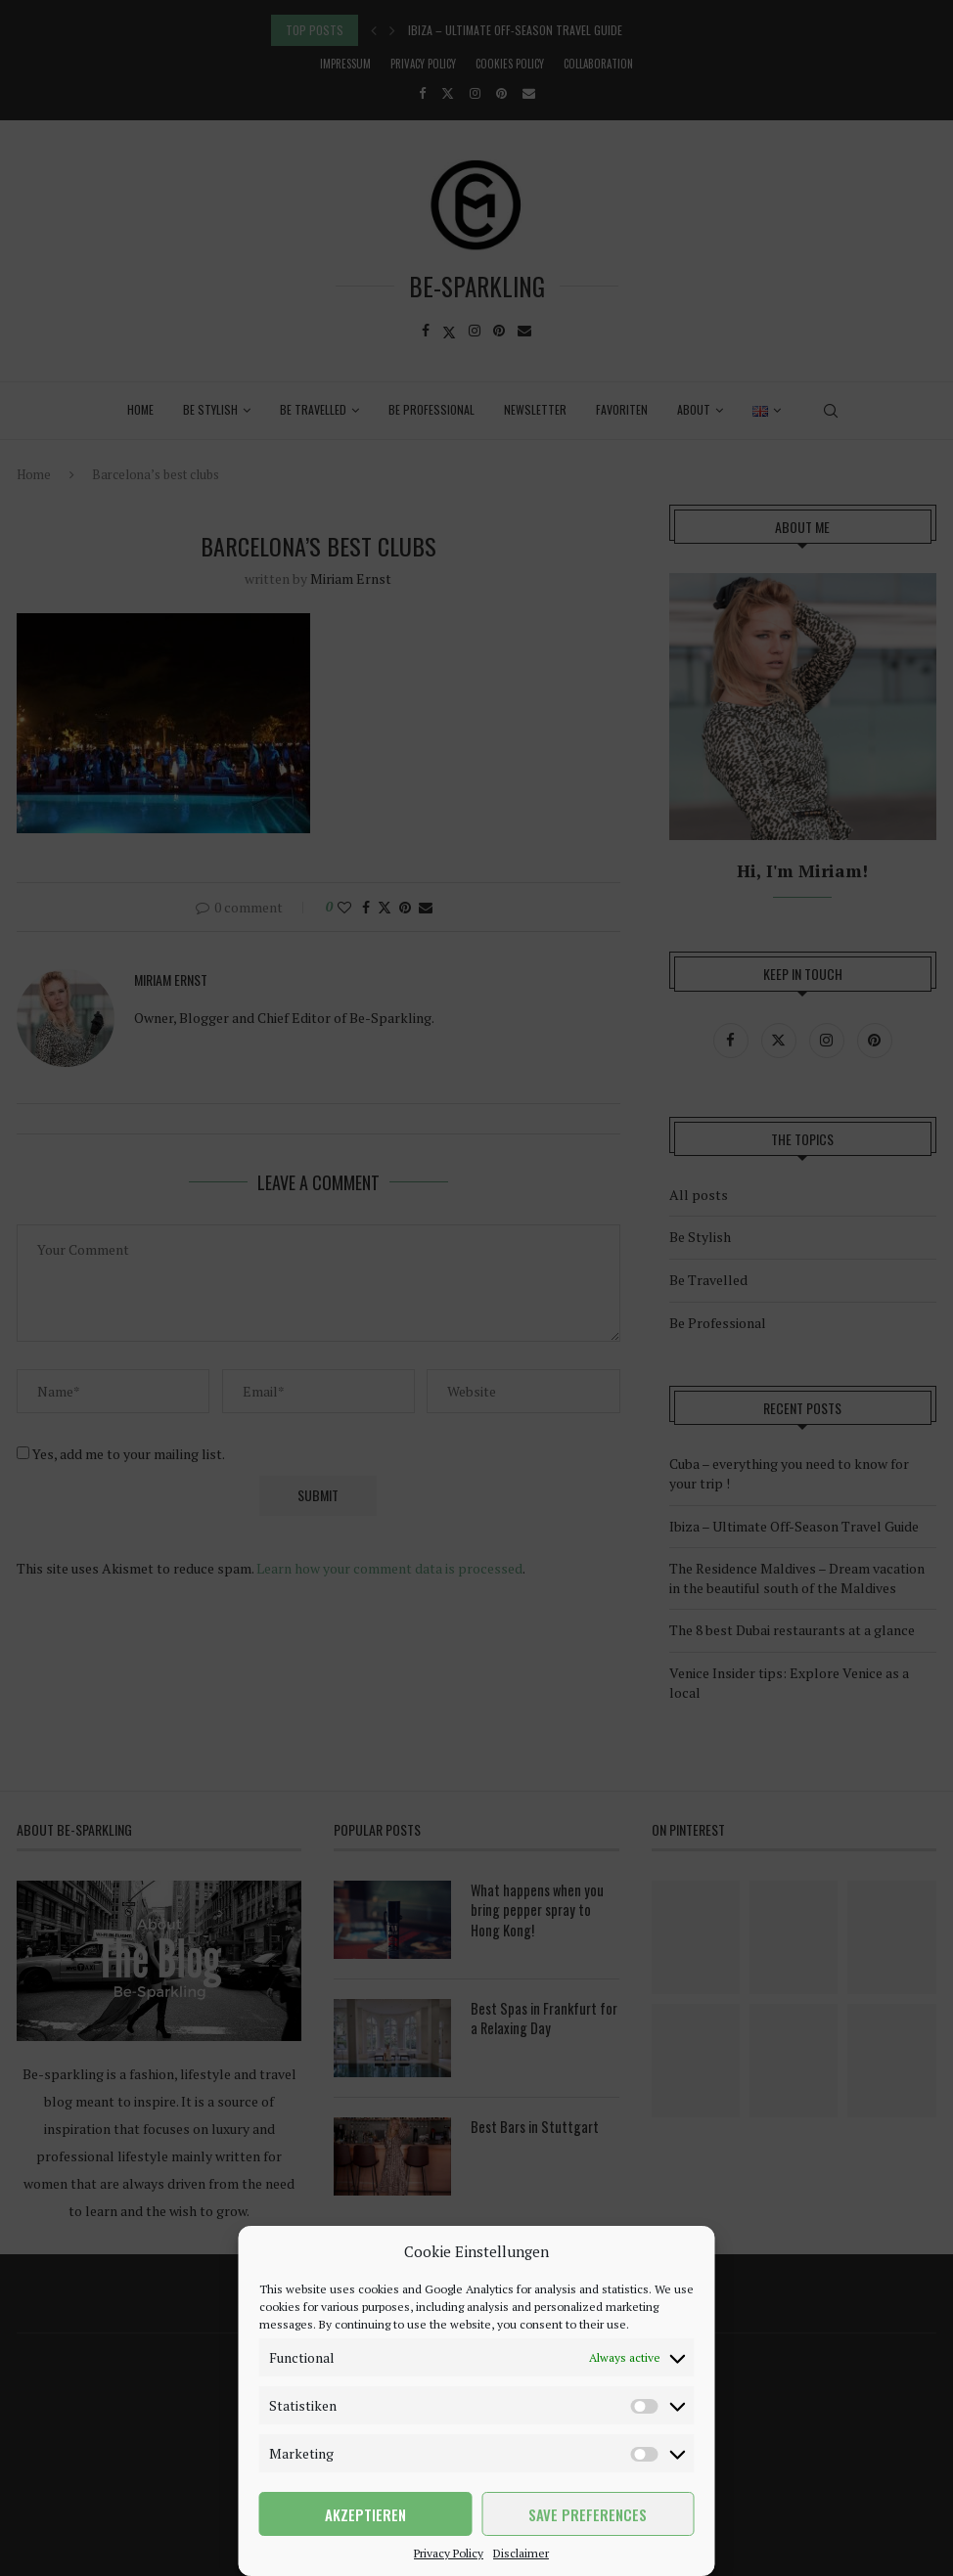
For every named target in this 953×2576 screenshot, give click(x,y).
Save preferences (587, 2514)
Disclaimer (521, 2553)
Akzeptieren (365, 2514)
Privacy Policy (448, 2553)
